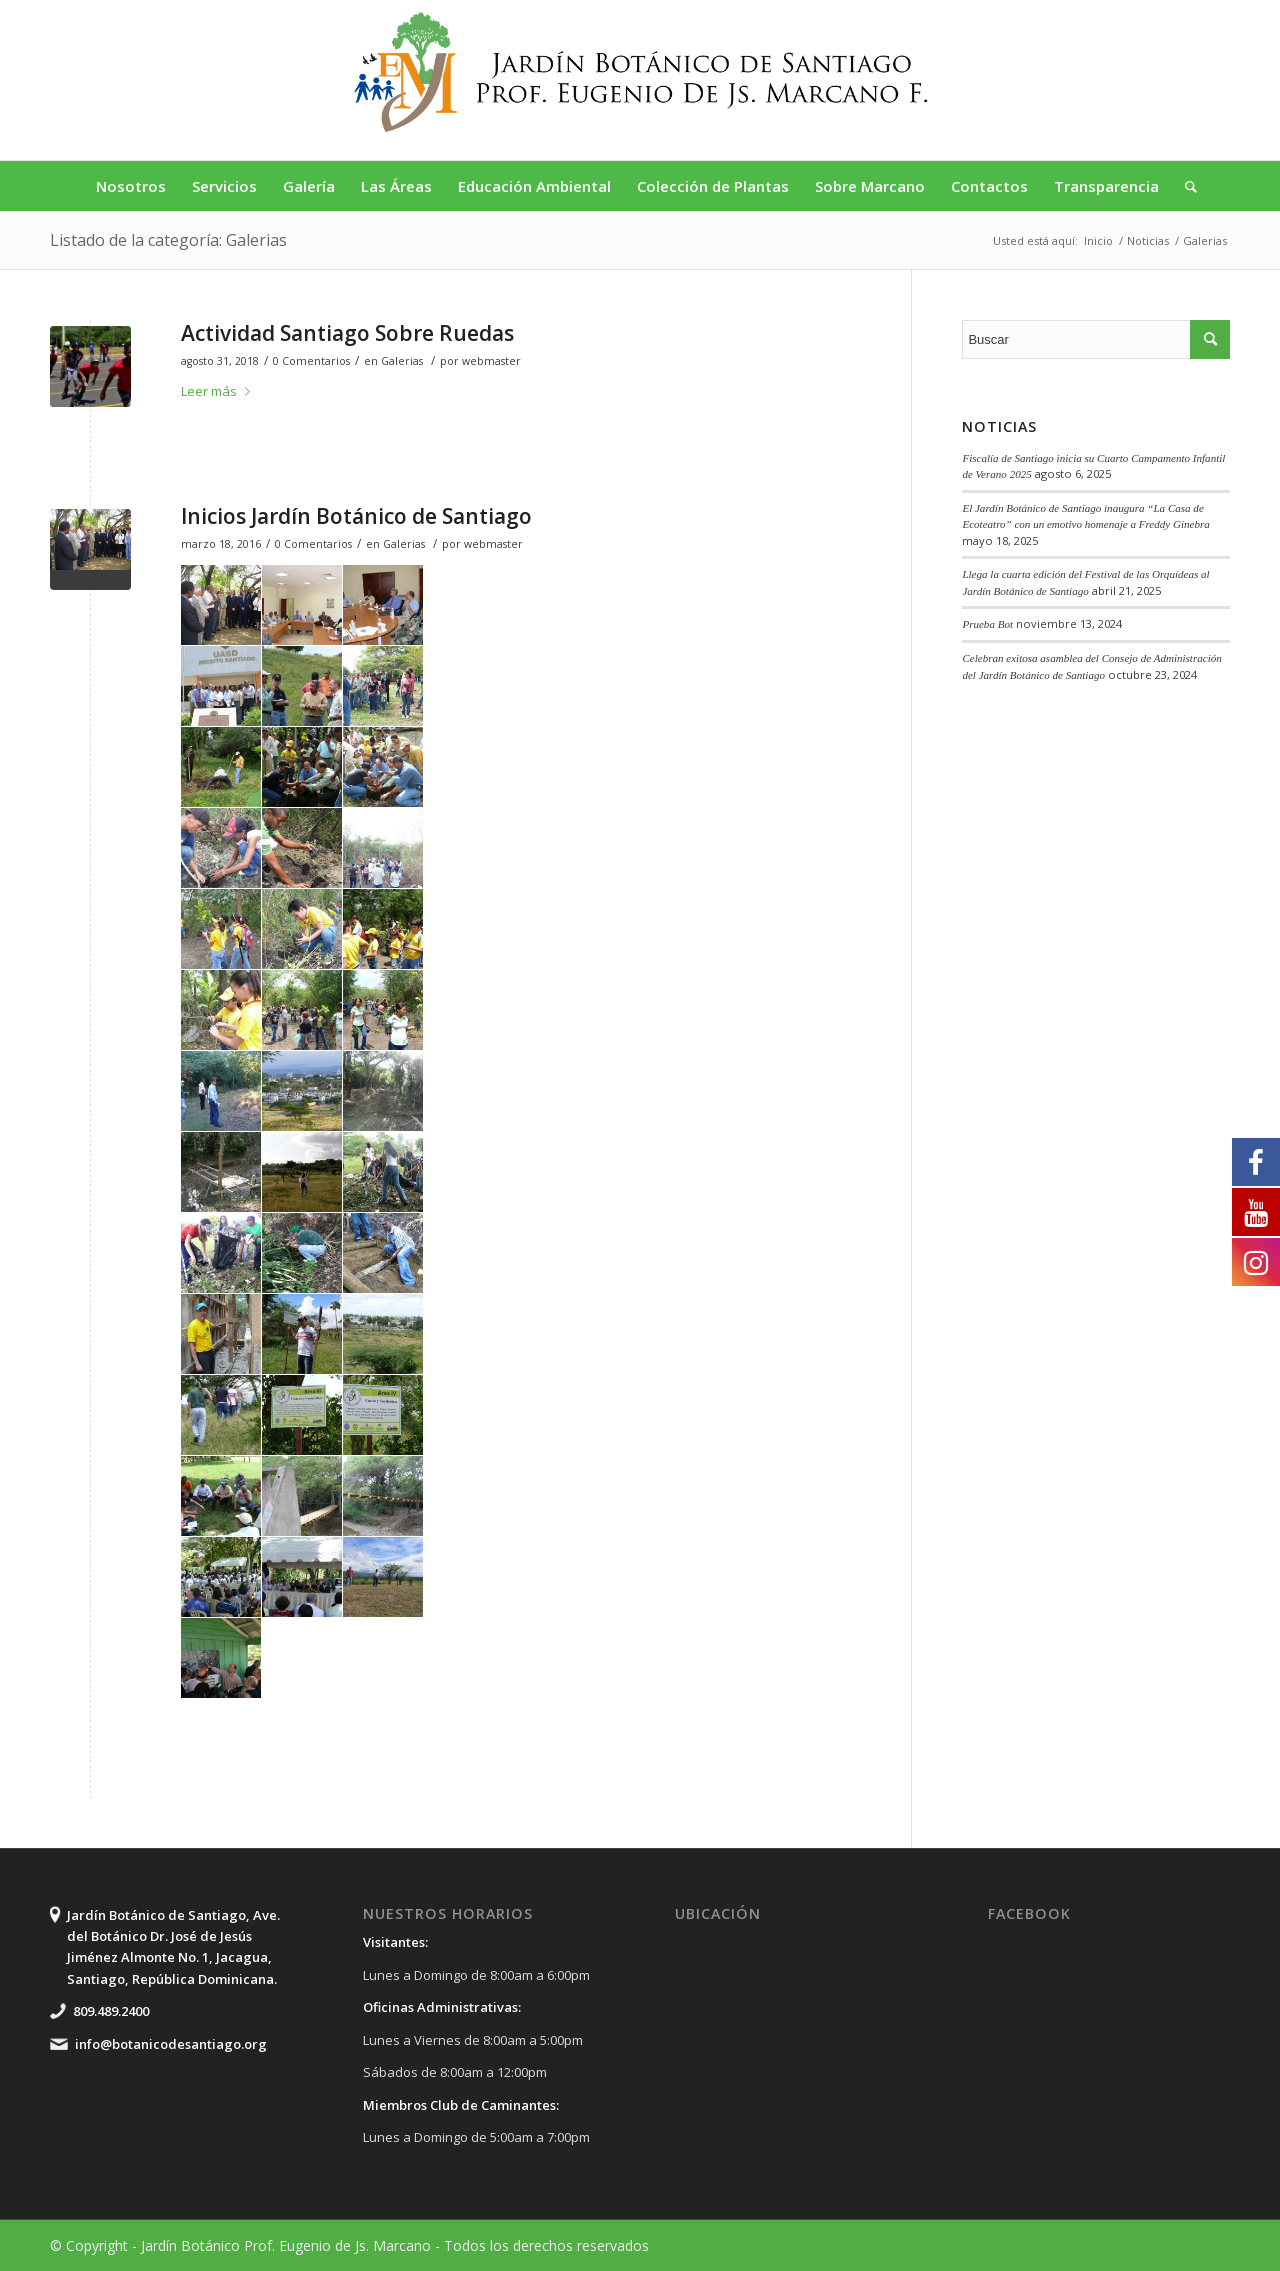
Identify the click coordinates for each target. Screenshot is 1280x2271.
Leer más (219, 391)
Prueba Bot (987, 624)
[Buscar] (1184, 186)
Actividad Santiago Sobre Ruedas (347, 333)
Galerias (402, 361)
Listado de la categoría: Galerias (168, 240)
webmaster (491, 361)
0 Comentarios (311, 361)
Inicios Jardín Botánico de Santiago (356, 516)
